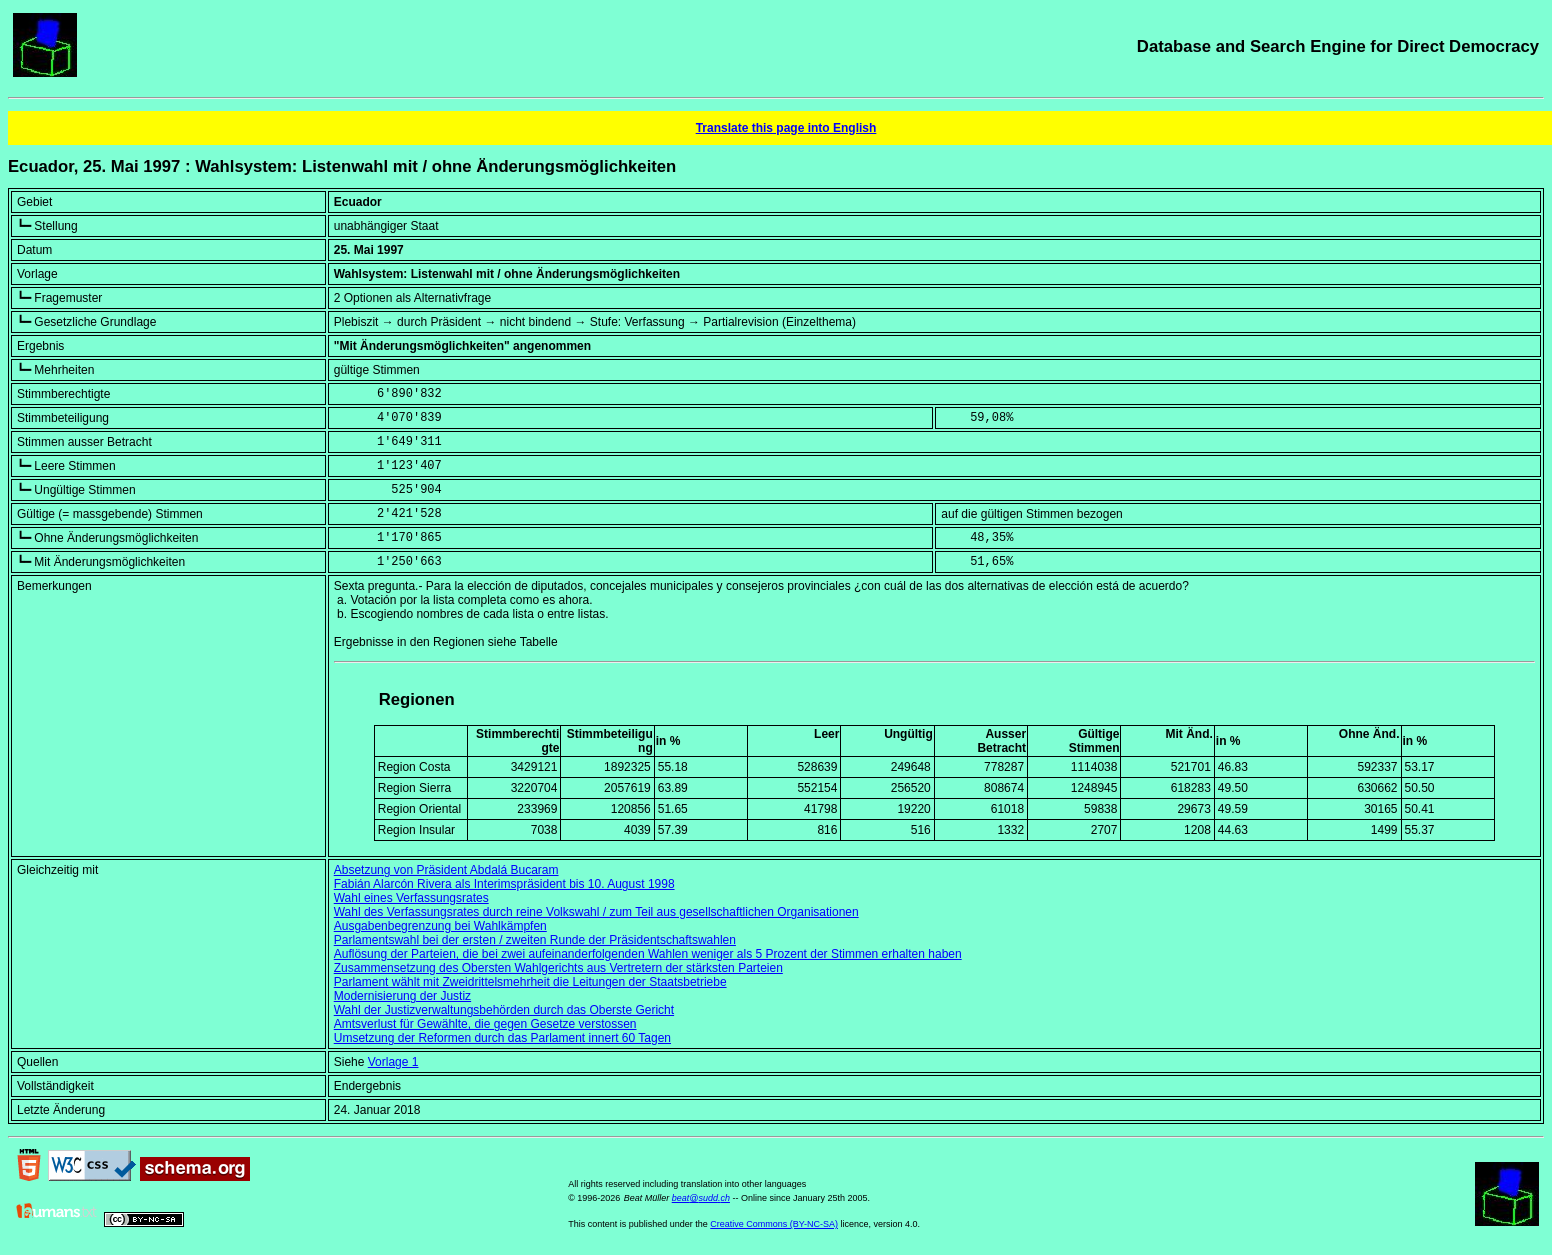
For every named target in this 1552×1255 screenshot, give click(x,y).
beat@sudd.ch (701, 1198)
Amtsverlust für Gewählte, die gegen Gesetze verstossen (485, 1024)
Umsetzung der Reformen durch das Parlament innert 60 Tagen (502, 1038)
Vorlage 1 (393, 1062)
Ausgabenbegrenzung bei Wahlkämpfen (440, 926)
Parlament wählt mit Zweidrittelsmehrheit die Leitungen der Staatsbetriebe (530, 982)
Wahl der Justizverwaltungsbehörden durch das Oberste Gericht (504, 1010)
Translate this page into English (786, 128)
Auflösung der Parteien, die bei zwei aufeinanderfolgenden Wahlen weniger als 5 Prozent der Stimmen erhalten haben (648, 954)
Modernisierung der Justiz (402, 996)
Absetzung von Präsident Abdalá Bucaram (446, 870)
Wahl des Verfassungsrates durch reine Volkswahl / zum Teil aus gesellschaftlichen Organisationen (596, 912)
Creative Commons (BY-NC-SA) (774, 1224)
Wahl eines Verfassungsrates (411, 898)
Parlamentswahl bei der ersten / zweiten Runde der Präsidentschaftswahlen (535, 940)
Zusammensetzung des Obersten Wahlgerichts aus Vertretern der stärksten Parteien (558, 968)
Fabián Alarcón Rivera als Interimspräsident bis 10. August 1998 (504, 884)
